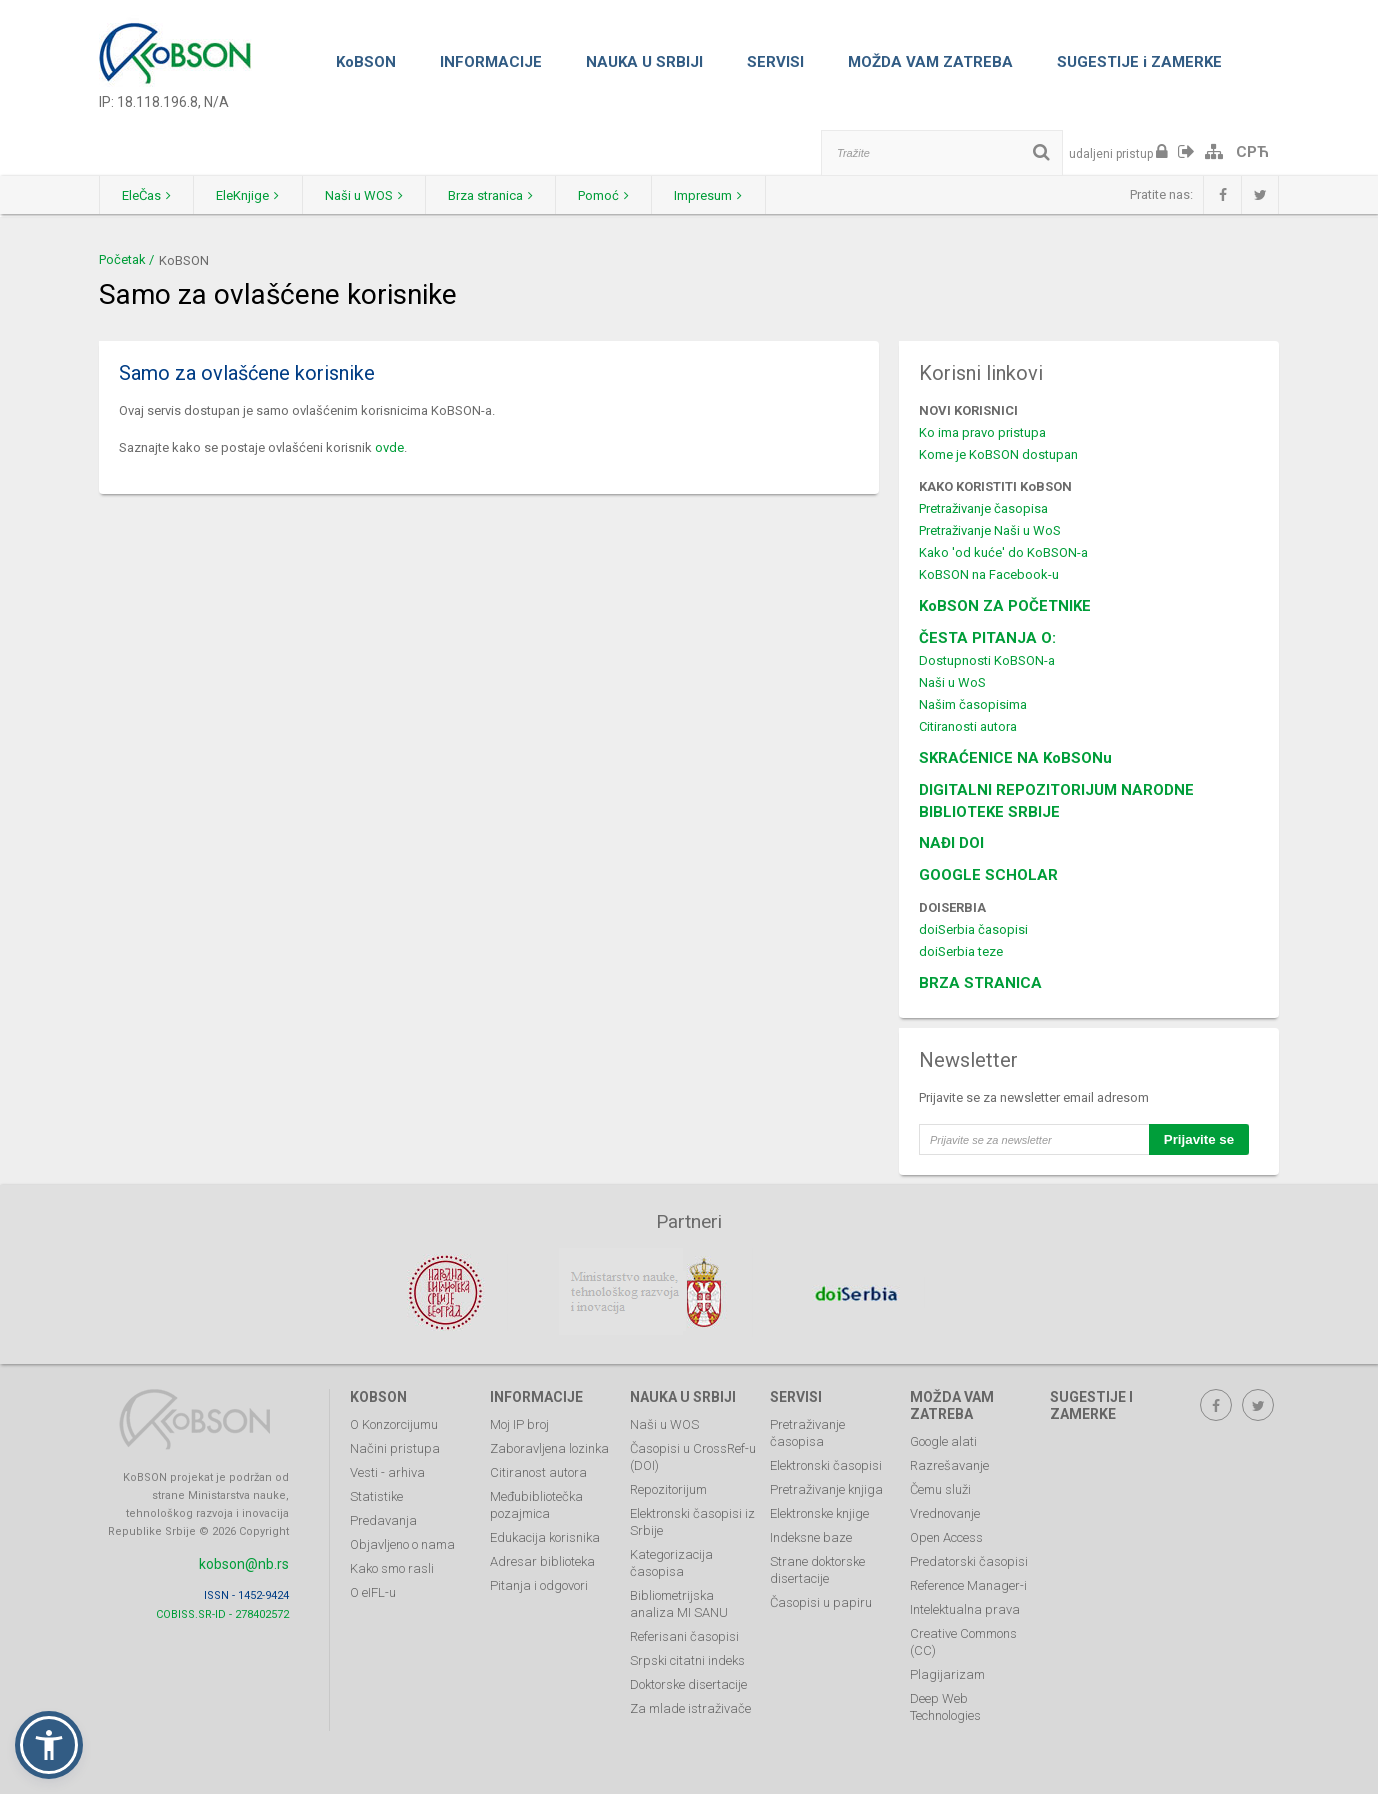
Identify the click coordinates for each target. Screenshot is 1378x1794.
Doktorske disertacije (688, 1682)
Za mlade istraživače (690, 1706)
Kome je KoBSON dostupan (998, 454)
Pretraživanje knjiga (826, 1487)
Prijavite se (1199, 1139)
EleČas (149, 195)
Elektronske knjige (819, 1511)
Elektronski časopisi (826, 1463)
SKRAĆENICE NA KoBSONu (1015, 758)
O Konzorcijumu (394, 1422)
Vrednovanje (945, 1511)
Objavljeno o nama (402, 1542)
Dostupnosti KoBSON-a (987, 660)
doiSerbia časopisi (973, 929)
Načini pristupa (395, 1446)
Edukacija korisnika (545, 1535)
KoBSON (366, 62)
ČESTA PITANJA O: (987, 638)
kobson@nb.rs (244, 1562)
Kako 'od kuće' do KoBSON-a (1003, 552)
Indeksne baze (811, 1535)
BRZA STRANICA (980, 983)
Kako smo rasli (392, 1566)
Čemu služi (940, 1487)
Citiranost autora (538, 1470)
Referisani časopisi (684, 1634)
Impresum (740, 195)
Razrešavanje (949, 1463)
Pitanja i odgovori (539, 1583)
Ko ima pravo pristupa (982, 432)
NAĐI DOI (951, 843)
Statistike (376, 1494)
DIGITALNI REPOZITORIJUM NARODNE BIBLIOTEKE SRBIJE (1056, 801)
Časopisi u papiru (821, 1600)
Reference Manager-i (968, 1583)
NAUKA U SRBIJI (644, 62)
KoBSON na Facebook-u (989, 574)
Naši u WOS (378, 195)
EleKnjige (256, 195)
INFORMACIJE (491, 62)
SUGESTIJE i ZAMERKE (1139, 62)
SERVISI (775, 62)
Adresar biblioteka (542, 1559)
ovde (389, 447)
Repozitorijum (668, 1487)
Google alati (943, 1439)
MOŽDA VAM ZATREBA (930, 62)
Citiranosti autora (968, 726)
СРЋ (1252, 152)
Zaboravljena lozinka (549, 1446)
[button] (49, 1745)
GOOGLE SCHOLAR (988, 875)
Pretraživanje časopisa (983, 508)
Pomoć (629, 195)
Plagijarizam (947, 1672)
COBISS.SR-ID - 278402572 (222, 1611)
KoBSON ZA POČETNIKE (1005, 606)
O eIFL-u (373, 1590)
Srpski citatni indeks (687, 1658)
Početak (122, 259)
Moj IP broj (519, 1422)
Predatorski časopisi (969, 1559)
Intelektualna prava (965, 1607)
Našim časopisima (973, 704)
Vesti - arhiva (387, 1470)
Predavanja (383, 1518)
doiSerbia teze (961, 951)
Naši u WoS (952, 682)
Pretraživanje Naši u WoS (990, 530)
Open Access (946, 1535)
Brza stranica (510, 195)
